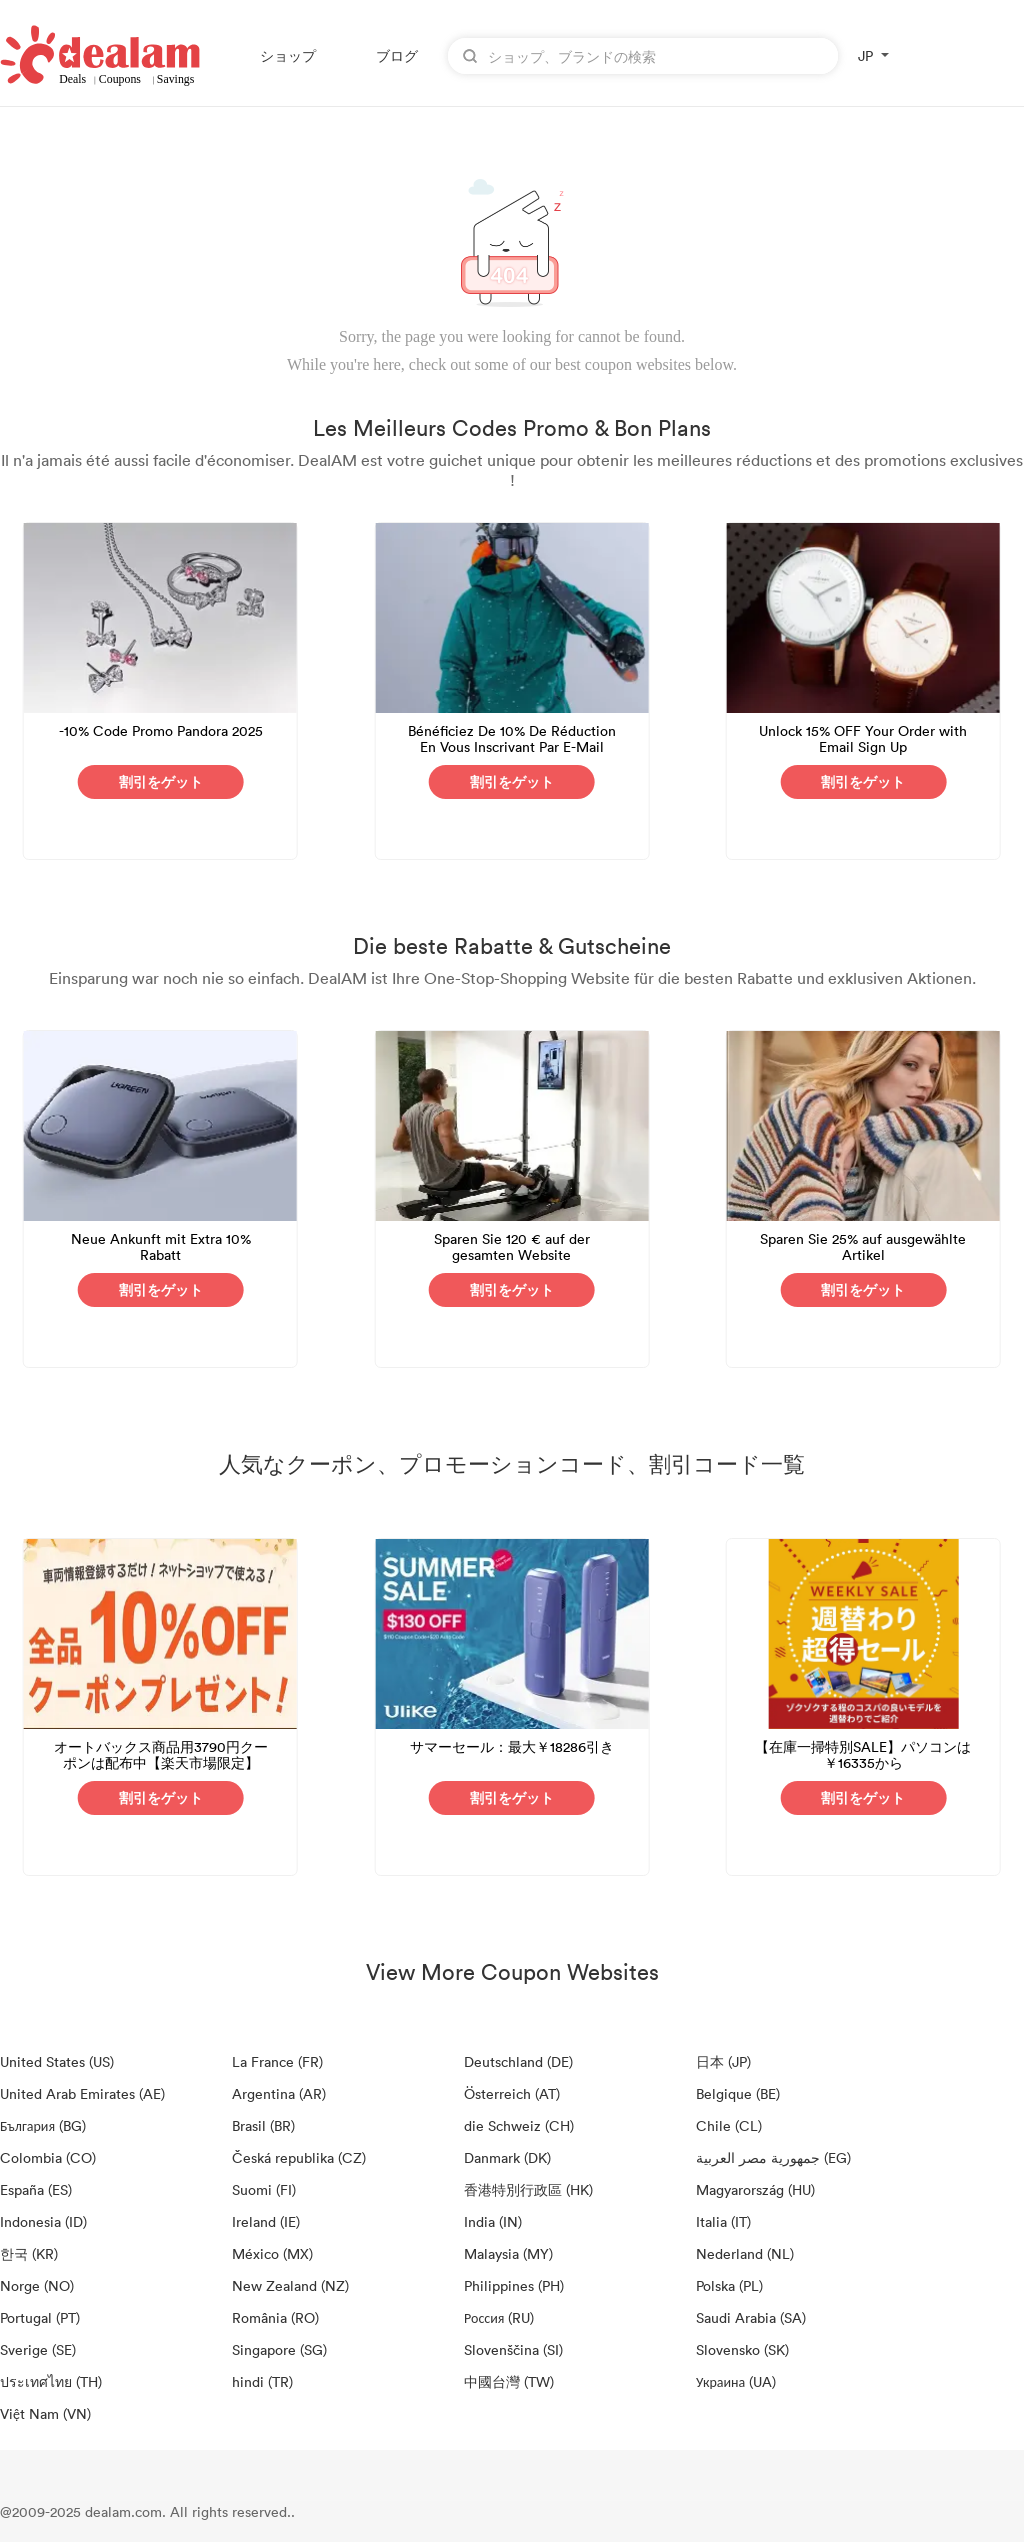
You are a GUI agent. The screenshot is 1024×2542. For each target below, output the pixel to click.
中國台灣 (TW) (509, 2381)
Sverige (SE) (38, 2349)
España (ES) (36, 2189)
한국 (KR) (29, 2253)
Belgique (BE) (738, 2093)
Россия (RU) (499, 2317)
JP (865, 55)
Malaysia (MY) (508, 2253)
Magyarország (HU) (755, 2189)
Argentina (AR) (279, 2093)
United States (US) (57, 2061)
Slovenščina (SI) (513, 2349)
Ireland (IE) (266, 2221)
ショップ (288, 55)
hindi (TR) (262, 2381)
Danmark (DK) (507, 2157)
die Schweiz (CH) (519, 2125)
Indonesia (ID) (43, 2221)
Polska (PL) (729, 2285)
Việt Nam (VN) (45, 2413)
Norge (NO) (37, 2285)
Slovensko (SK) (742, 2349)
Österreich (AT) (512, 2093)
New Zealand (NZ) (290, 2285)
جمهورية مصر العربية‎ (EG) (773, 2157)
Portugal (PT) (40, 2317)
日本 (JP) (723, 2061)
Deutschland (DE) (518, 2061)
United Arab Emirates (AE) (82, 2093)
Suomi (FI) (264, 2189)
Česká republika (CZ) (299, 2157)
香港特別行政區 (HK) (528, 2189)
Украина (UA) (736, 2381)
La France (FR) (277, 2061)
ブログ (397, 55)
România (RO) (275, 2317)
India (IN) (493, 2221)
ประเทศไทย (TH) (51, 2381)
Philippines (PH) (514, 2285)
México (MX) (272, 2253)
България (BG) (43, 2125)
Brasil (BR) (263, 2125)
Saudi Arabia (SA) (751, 2317)
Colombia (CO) (48, 2157)
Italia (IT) (723, 2221)
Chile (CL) (729, 2125)
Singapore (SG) (279, 2349)
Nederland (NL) (745, 2253)
